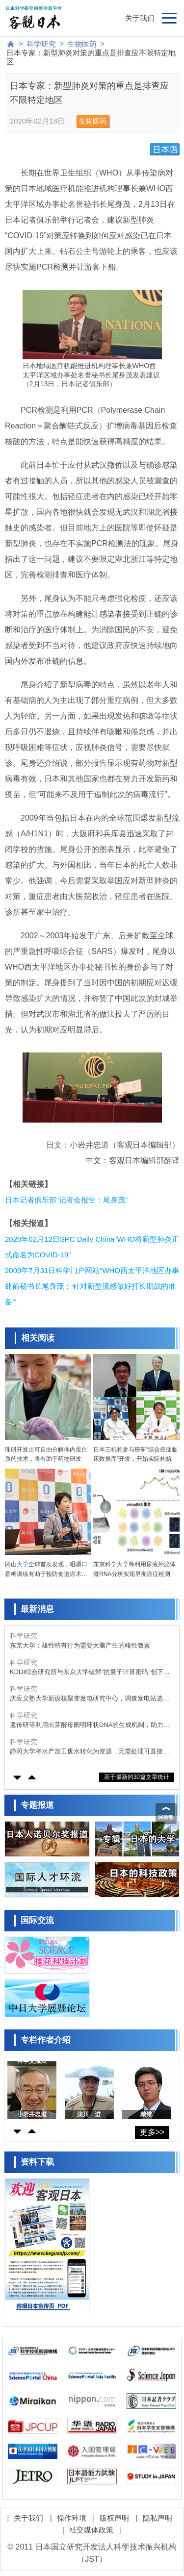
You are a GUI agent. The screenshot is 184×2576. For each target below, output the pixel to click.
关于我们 (140, 18)
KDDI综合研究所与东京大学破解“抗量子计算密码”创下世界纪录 (90, 1672)
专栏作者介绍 (46, 2040)
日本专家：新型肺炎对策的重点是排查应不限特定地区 (91, 57)
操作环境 (71, 2518)
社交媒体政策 (91, 2530)
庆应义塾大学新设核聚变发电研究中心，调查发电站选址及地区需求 (89, 1699)
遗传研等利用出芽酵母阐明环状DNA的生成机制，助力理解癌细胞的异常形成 (90, 1725)
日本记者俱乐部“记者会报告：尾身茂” (66, 1200)
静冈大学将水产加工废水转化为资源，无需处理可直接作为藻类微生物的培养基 (89, 1752)
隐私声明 (157, 2518)
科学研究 (41, 44)
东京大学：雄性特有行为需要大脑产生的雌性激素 (80, 1645)
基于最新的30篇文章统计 (136, 1777)
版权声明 (114, 2518)
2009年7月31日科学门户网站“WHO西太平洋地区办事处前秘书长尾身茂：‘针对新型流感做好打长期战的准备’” (92, 1286)
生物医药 (82, 44)
